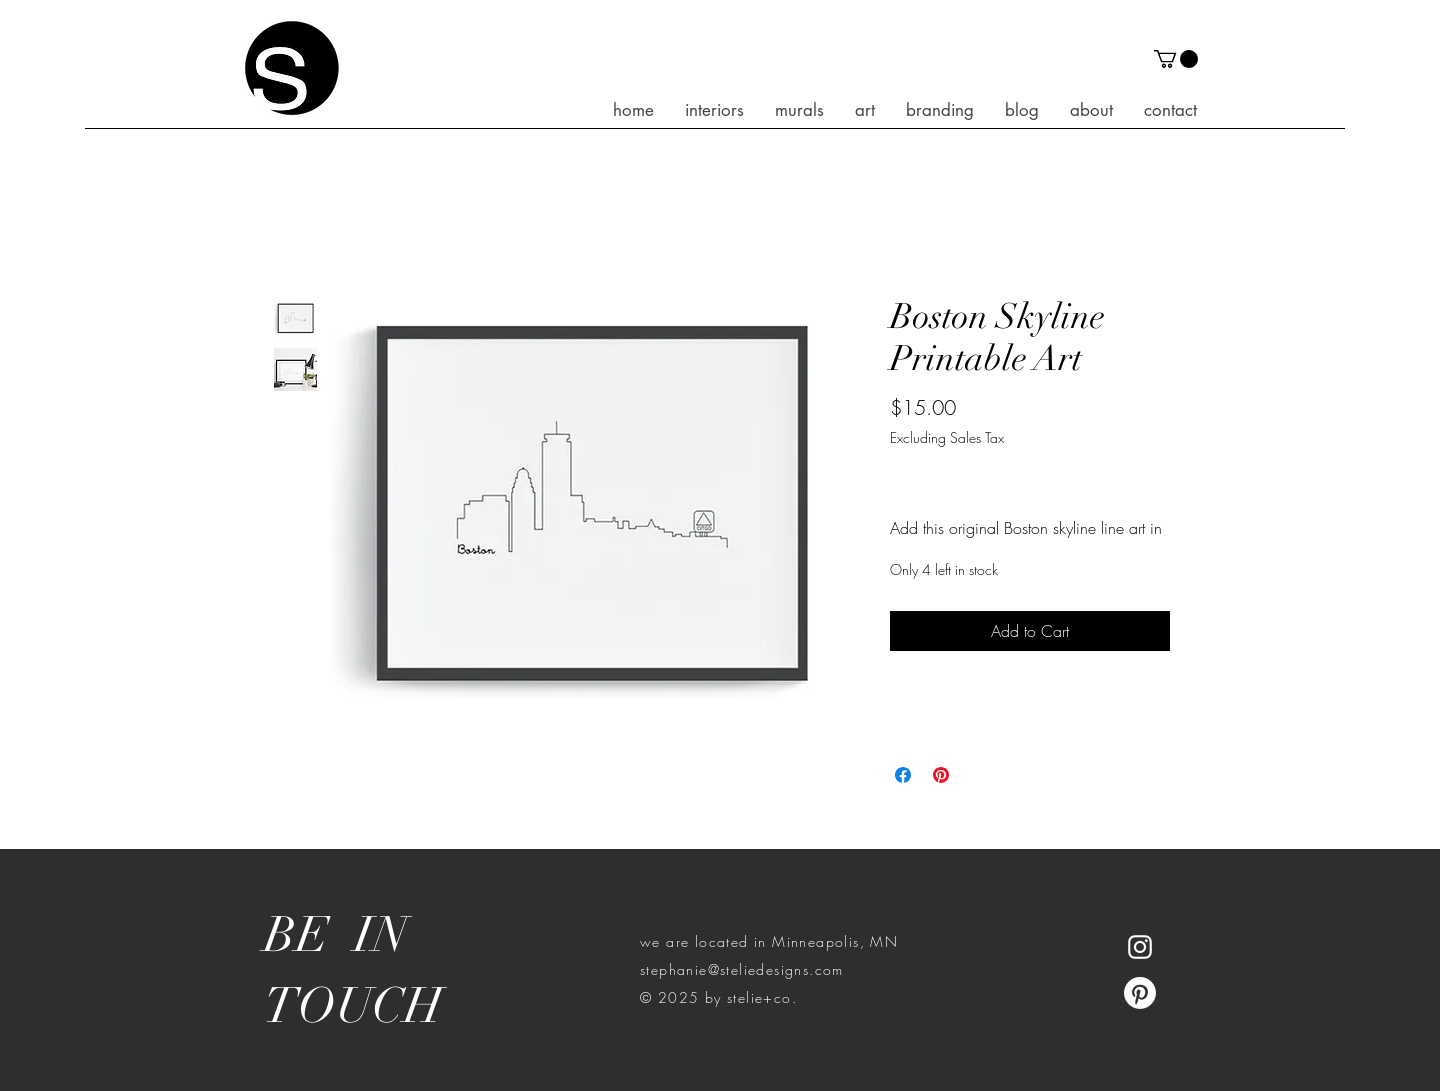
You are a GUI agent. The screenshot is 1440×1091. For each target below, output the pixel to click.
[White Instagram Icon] (1140, 947)
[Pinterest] (1140, 993)
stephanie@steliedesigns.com (742, 969)
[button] (1176, 59)
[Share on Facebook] (903, 775)
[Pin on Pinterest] (941, 775)
